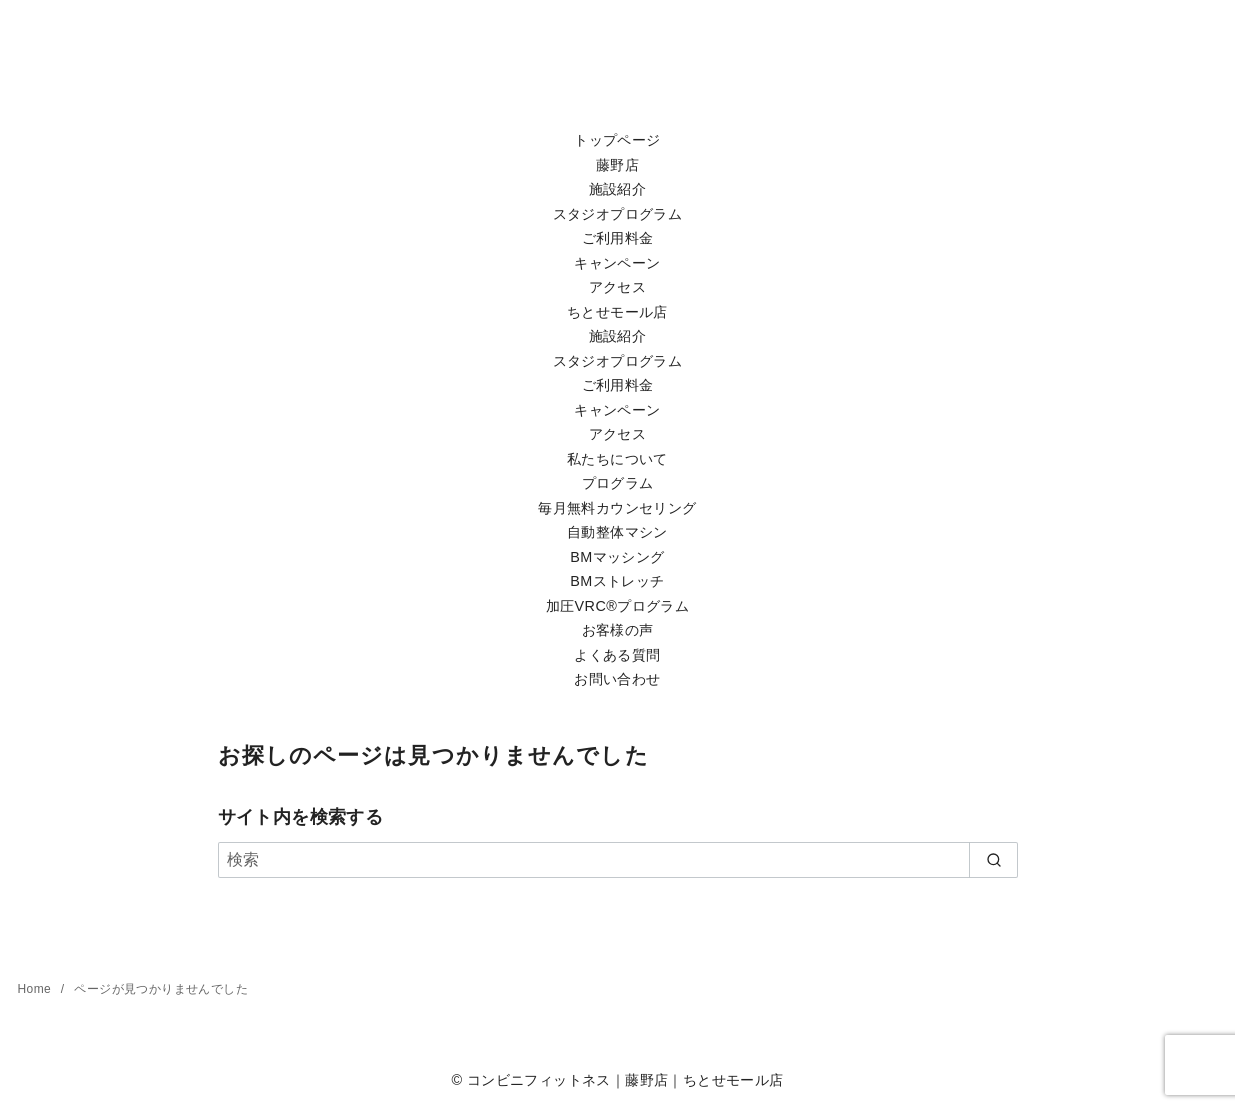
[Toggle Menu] (617, 121)
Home (36, 989)
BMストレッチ (617, 581)
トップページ (617, 140)
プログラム (618, 483)
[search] (993, 860)
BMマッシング (617, 557)
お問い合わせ (617, 679)
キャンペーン (617, 263)
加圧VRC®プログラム (617, 606)
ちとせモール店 (617, 312)
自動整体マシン (617, 532)
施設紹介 (618, 189)
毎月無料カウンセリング (617, 508)
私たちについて (617, 459)
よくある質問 (617, 655)
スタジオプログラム (618, 214)
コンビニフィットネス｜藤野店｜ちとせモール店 (625, 1080)
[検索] (618, 860)
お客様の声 (618, 630)
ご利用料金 (618, 238)
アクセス (618, 287)
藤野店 (617, 165)
